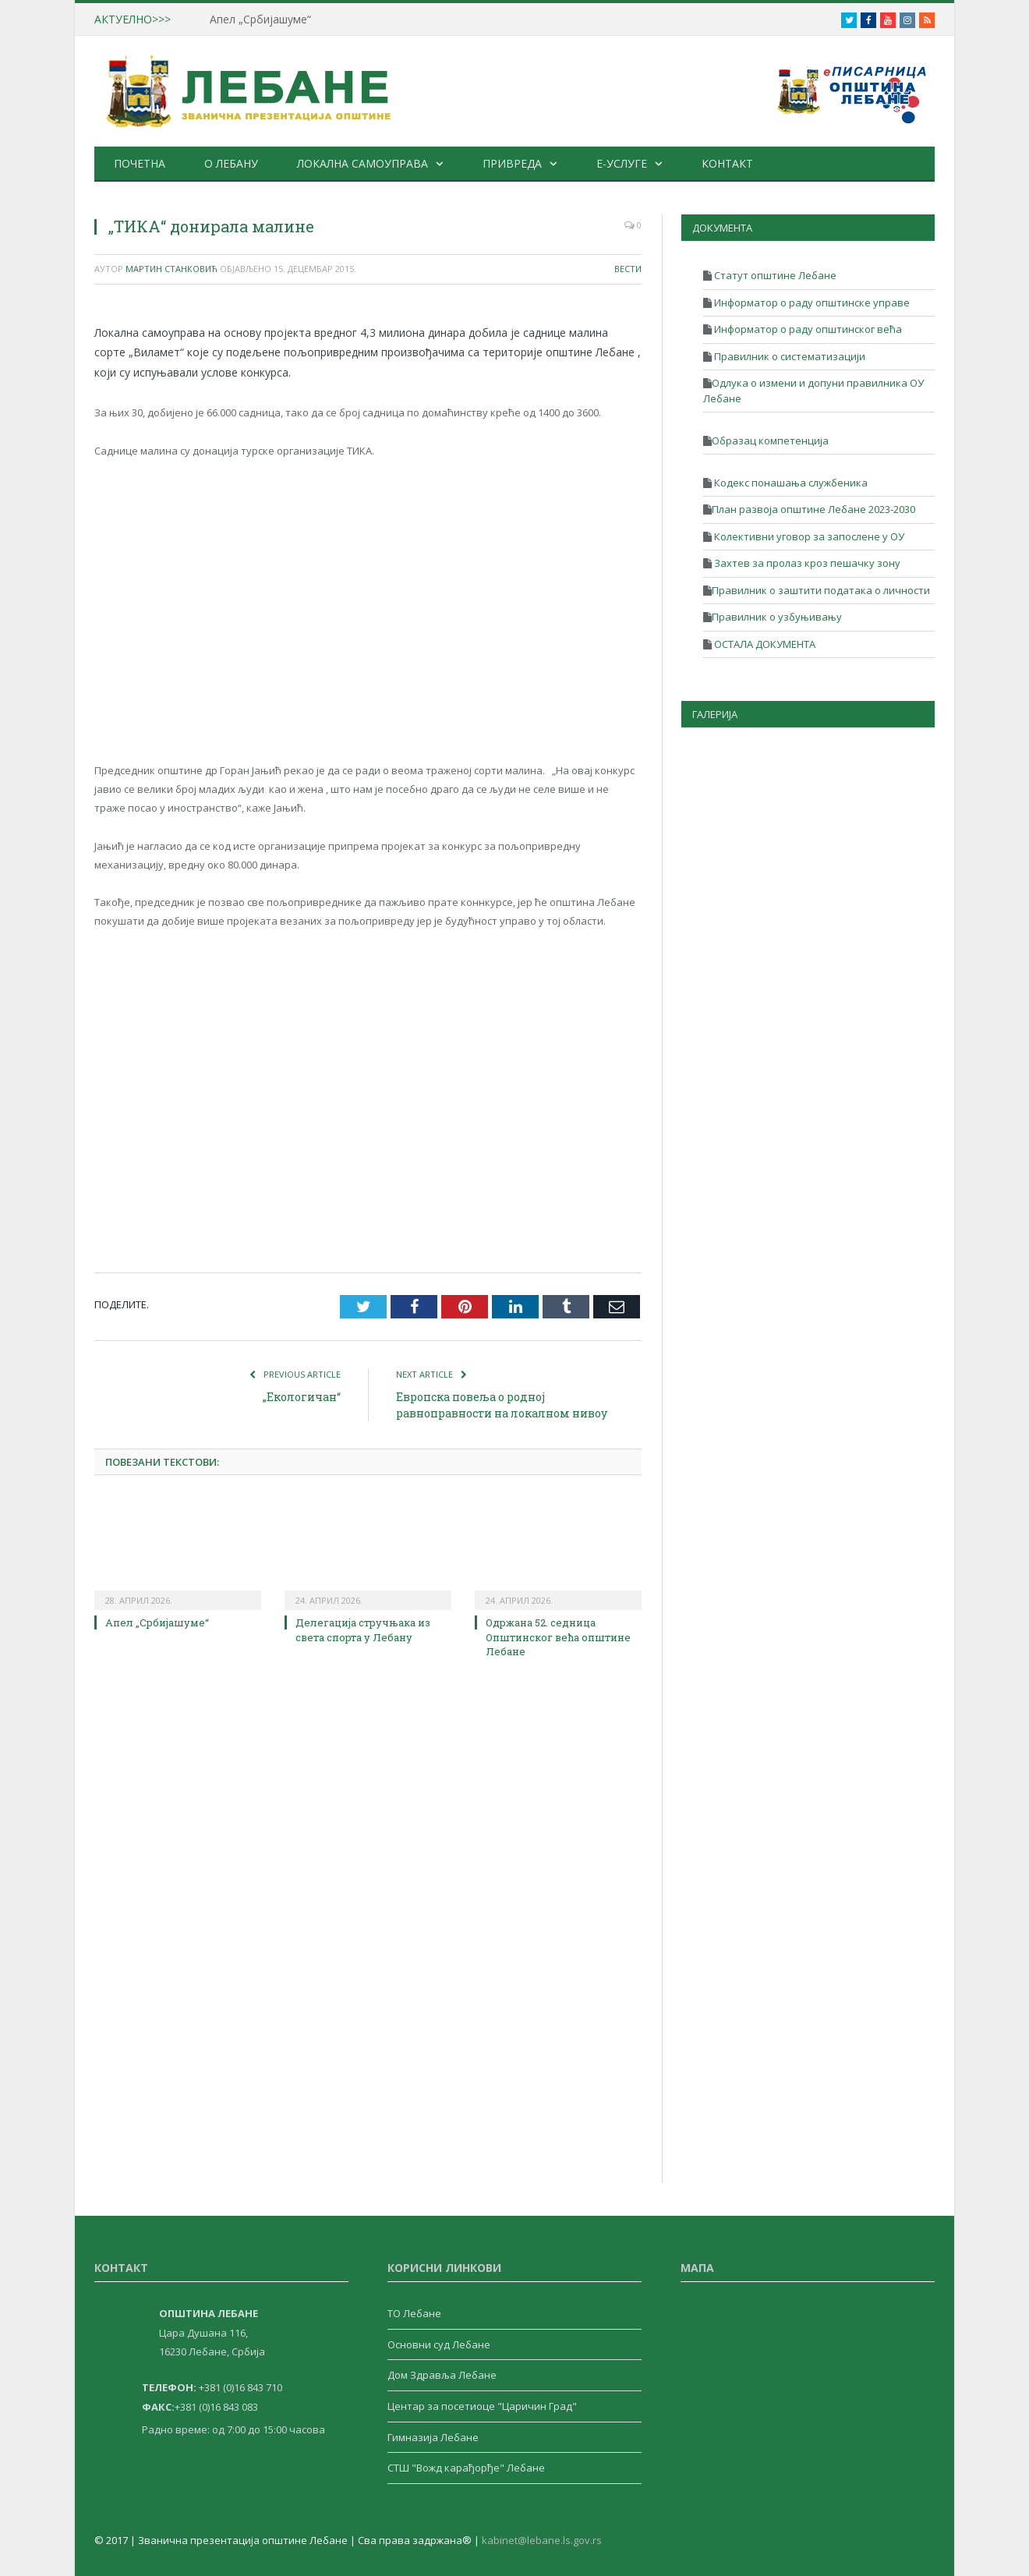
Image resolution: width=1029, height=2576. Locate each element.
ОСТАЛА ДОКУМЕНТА (763, 644)
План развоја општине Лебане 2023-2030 (813, 509)
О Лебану (231, 163)
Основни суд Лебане (438, 2344)
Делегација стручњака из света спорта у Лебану (362, 1629)
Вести (628, 268)
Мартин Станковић (171, 268)
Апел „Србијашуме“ (260, 19)
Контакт (727, 163)
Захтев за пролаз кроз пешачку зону (806, 563)
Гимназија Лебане (433, 2437)
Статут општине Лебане (774, 275)
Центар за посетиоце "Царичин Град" (482, 2406)
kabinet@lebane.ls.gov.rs (542, 2540)
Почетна (139, 163)
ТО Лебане (414, 2313)
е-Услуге (621, 163)
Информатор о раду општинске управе (811, 302)
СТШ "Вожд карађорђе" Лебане (466, 2468)
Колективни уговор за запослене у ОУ (808, 536)
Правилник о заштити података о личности (821, 590)
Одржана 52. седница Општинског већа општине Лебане (558, 1636)
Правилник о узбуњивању (777, 617)
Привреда (512, 163)
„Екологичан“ (302, 1396)
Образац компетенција (770, 440)
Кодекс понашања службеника (790, 483)
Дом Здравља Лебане (442, 2375)
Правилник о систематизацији (788, 356)
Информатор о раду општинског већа (807, 329)
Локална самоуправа (362, 163)
